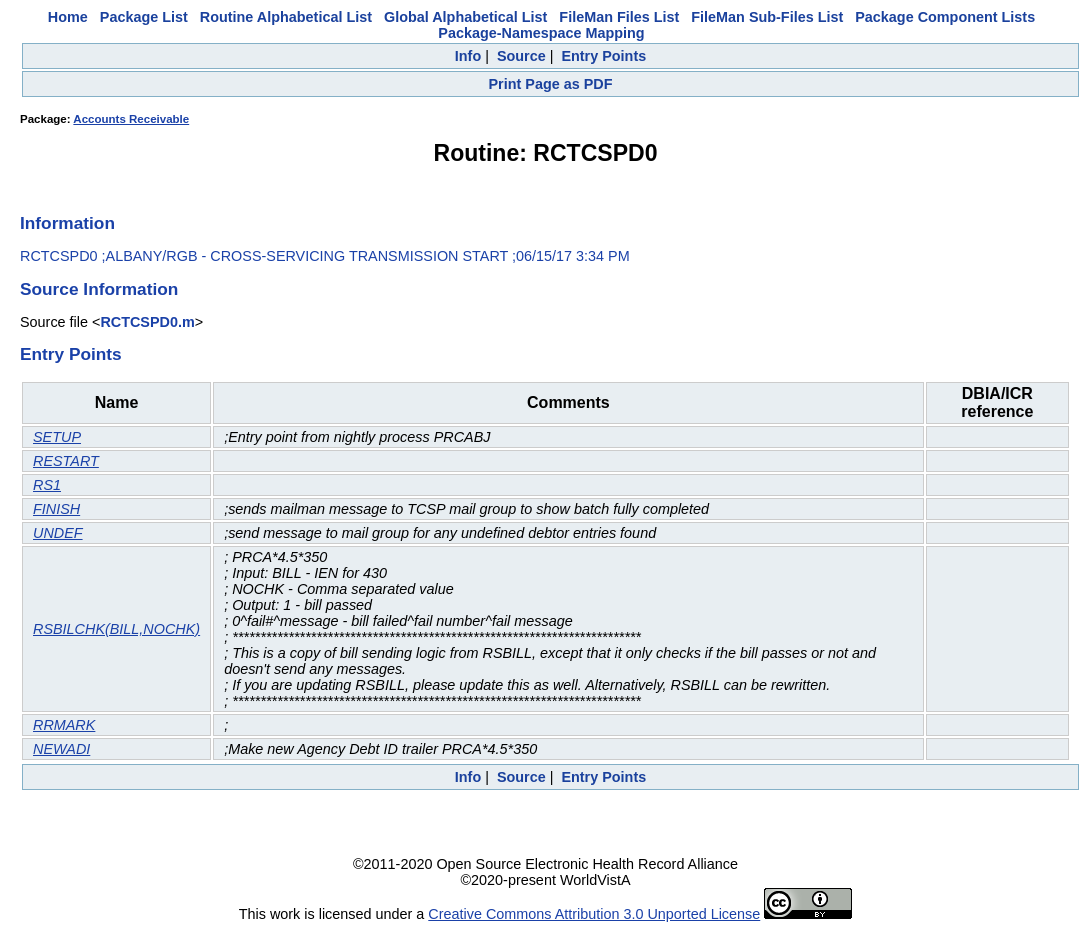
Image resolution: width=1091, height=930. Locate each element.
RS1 (47, 485)
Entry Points (603, 56)
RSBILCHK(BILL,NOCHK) (116, 629)
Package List (144, 17)
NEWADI (61, 749)
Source (521, 56)
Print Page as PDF (551, 84)
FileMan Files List (619, 17)
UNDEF (58, 533)
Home (68, 17)
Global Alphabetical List (465, 17)
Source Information (99, 289)
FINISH (56, 509)
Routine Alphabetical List (286, 17)
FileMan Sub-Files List (767, 17)
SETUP (57, 437)
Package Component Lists (945, 17)
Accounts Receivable (131, 119)
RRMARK (64, 725)
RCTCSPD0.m (147, 322)
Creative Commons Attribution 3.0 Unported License (594, 914)
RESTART (66, 461)
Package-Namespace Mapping (541, 33)
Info (468, 56)
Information (67, 223)
